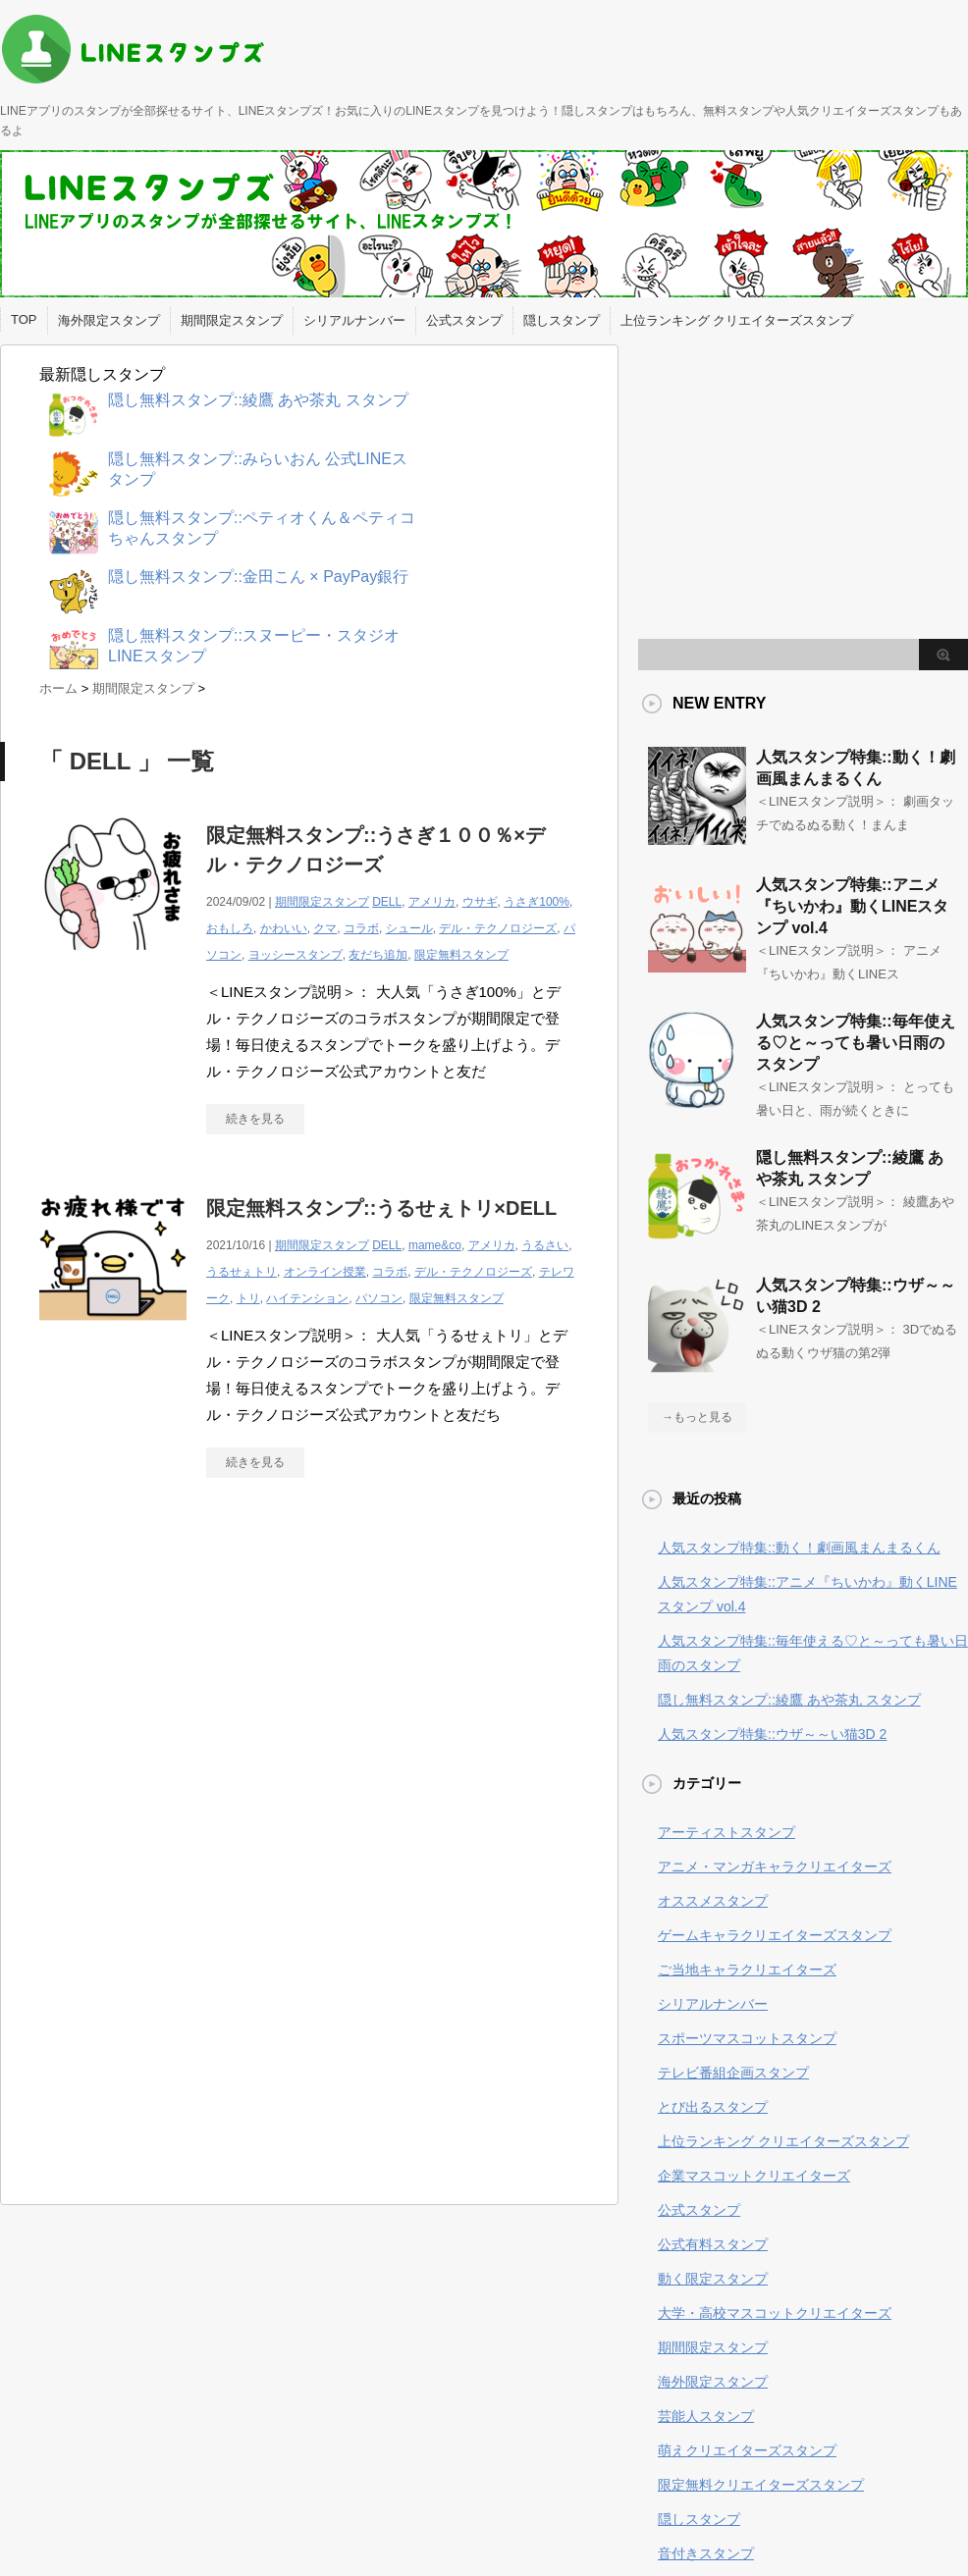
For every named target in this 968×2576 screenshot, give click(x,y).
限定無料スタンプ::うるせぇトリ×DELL (381, 1208)
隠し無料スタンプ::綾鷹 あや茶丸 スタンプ (789, 1700)
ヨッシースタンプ (295, 955)
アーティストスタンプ (726, 1832)
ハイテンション (307, 1298)
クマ (325, 928)
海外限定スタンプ (109, 320)
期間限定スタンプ (232, 320)
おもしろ (229, 928)
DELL (387, 902)
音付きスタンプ (706, 2553)
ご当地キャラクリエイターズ (747, 1969)
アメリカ (432, 902)
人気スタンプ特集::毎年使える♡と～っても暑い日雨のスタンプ (855, 1043)
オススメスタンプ (713, 1901)
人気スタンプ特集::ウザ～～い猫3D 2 (772, 1734)
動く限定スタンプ (713, 2279)
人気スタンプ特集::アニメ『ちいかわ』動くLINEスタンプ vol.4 (852, 906)
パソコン (379, 1298)
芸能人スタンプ (706, 2416)
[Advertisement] (204, 1674)
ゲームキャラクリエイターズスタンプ (774, 1935)
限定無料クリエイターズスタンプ (761, 2485)
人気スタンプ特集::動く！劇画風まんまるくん (799, 1547)
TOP (24, 319)
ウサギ (480, 902)
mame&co (434, 1245)
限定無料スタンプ (461, 955)
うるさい (544, 1245)
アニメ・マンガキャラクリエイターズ (774, 1866)
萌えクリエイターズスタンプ (747, 2450)
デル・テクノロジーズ (498, 928)
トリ (248, 1298)
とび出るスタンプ (713, 2107)
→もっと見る (697, 1417)
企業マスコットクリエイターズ (754, 2175)
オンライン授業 (325, 1272)
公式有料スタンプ (713, 2244)
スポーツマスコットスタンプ (747, 2038)
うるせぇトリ (241, 1272)
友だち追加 (378, 955)
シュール (409, 928)
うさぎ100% (536, 902)
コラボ (361, 928)
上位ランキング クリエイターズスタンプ (737, 320)
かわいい (283, 928)
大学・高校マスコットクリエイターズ (774, 2313)
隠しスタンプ (561, 320)
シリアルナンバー (354, 320)
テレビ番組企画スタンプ (733, 2072)
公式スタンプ (464, 320)
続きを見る (255, 1119)
